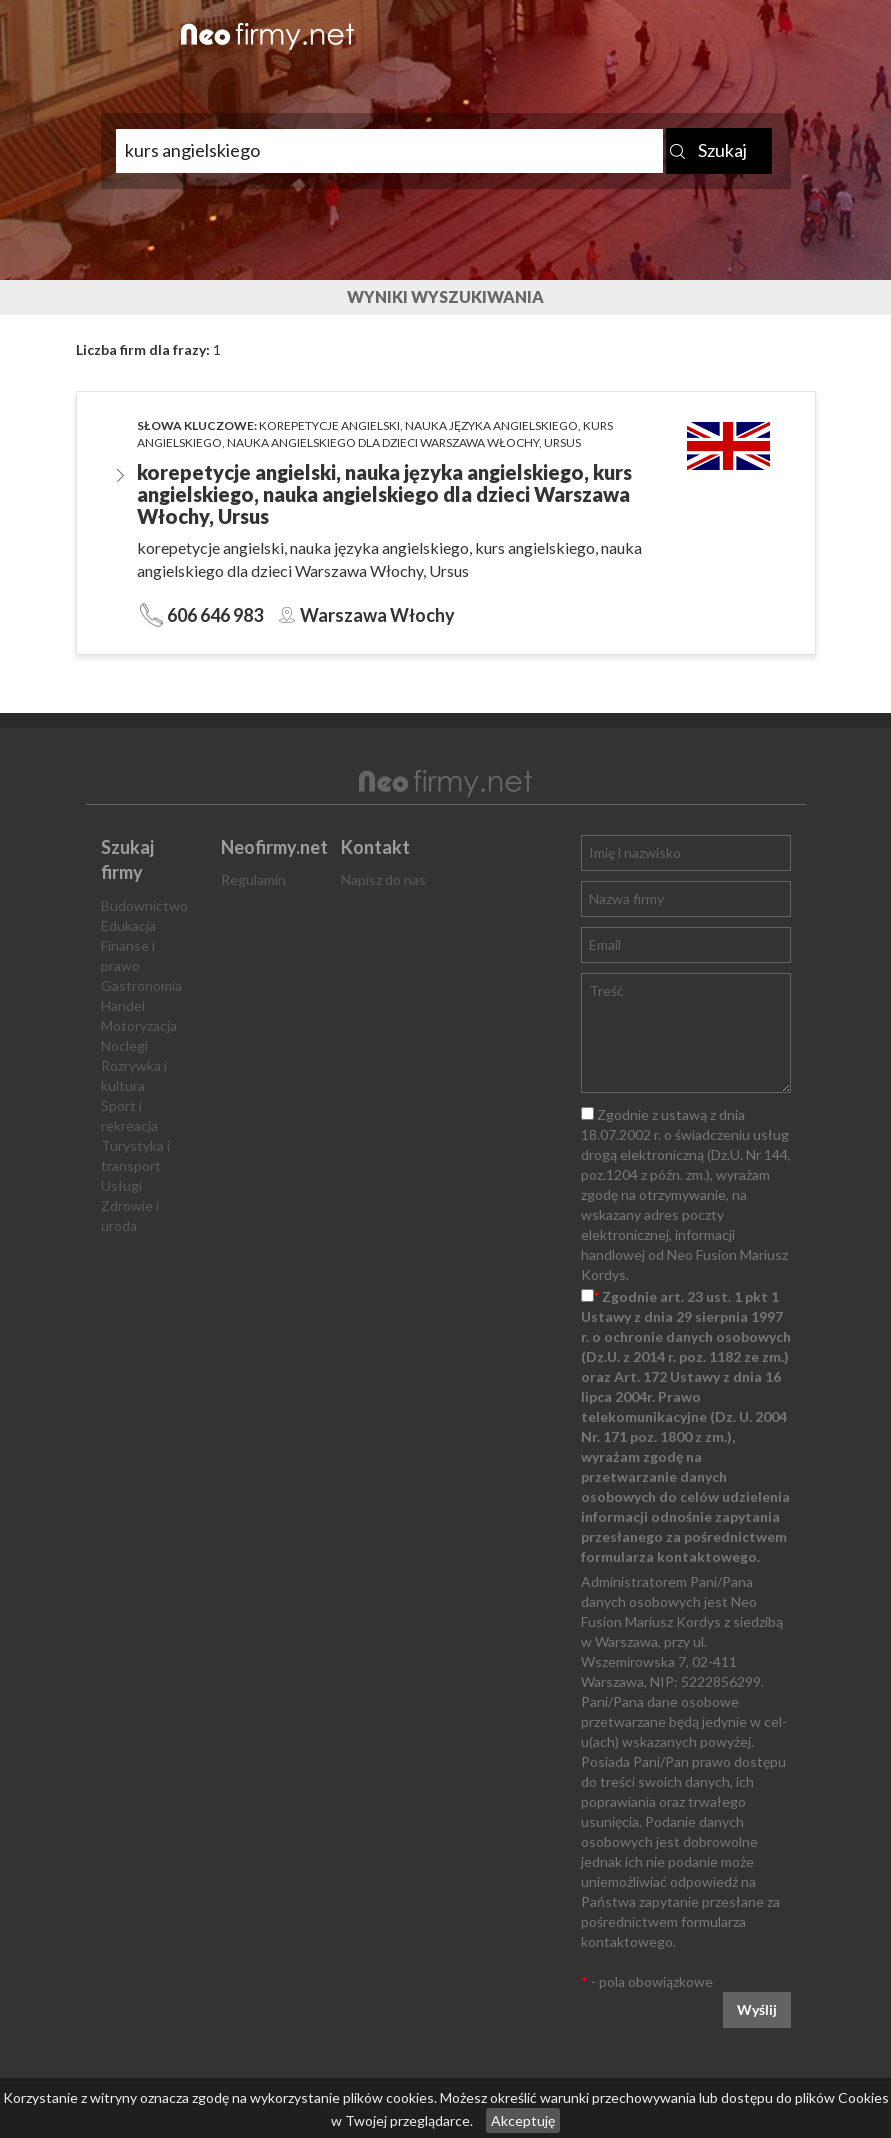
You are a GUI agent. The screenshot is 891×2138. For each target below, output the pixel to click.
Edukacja (128, 925)
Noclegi (124, 1045)
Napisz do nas (383, 879)
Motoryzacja (139, 1025)
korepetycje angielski (329, 425)
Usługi (121, 1185)
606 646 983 (215, 615)
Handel (123, 1005)
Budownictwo (144, 905)
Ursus (562, 442)
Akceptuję (523, 2120)
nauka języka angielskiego (491, 425)
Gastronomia (141, 985)
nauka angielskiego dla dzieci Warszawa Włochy (383, 442)
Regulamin (253, 879)
